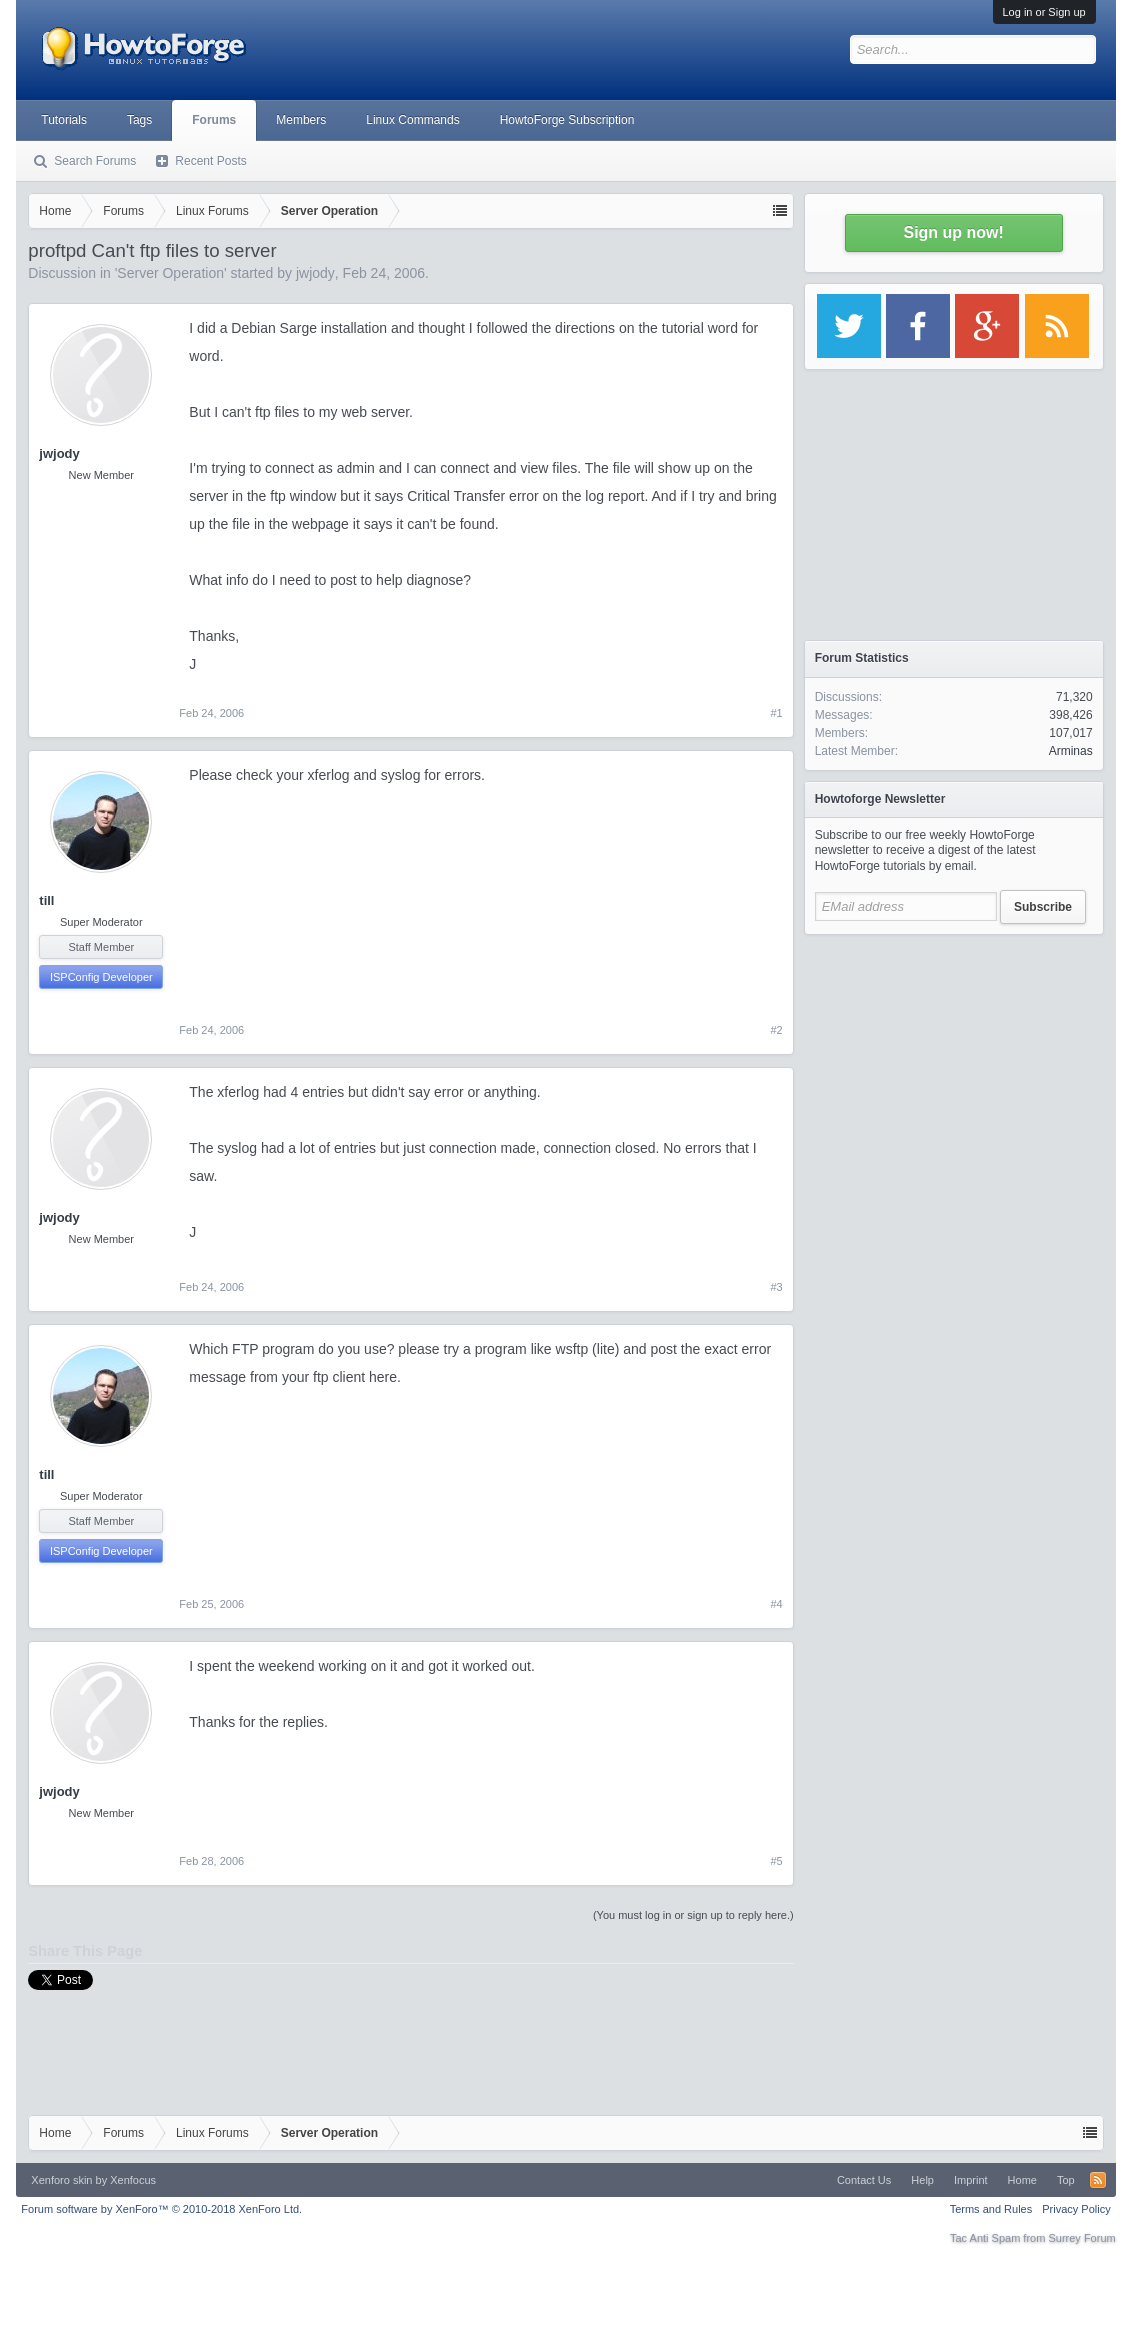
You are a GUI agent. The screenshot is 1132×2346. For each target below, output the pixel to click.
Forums (214, 120)
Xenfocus (133, 2180)
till (46, 900)
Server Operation (170, 273)
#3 (776, 1287)
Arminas (1071, 751)
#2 (776, 1030)
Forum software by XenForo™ (161, 2209)
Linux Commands (412, 120)
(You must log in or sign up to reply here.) (693, 1915)
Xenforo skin (61, 2180)
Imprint (971, 2180)
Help (922, 2180)
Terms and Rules (991, 2209)
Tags (139, 120)
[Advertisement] (954, 1070)
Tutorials (64, 120)
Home (1022, 2180)
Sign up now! (953, 232)
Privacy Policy (1076, 2209)
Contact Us (864, 2180)
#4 (776, 1604)
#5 (776, 1861)
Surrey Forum (1081, 2238)
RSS (1098, 2180)
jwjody (315, 273)
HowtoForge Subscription (567, 120)
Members (301, 120)
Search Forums (95, 161)
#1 (776, 713)
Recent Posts (210, 161)
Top (1066, 2180)
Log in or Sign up (1044, 12)
